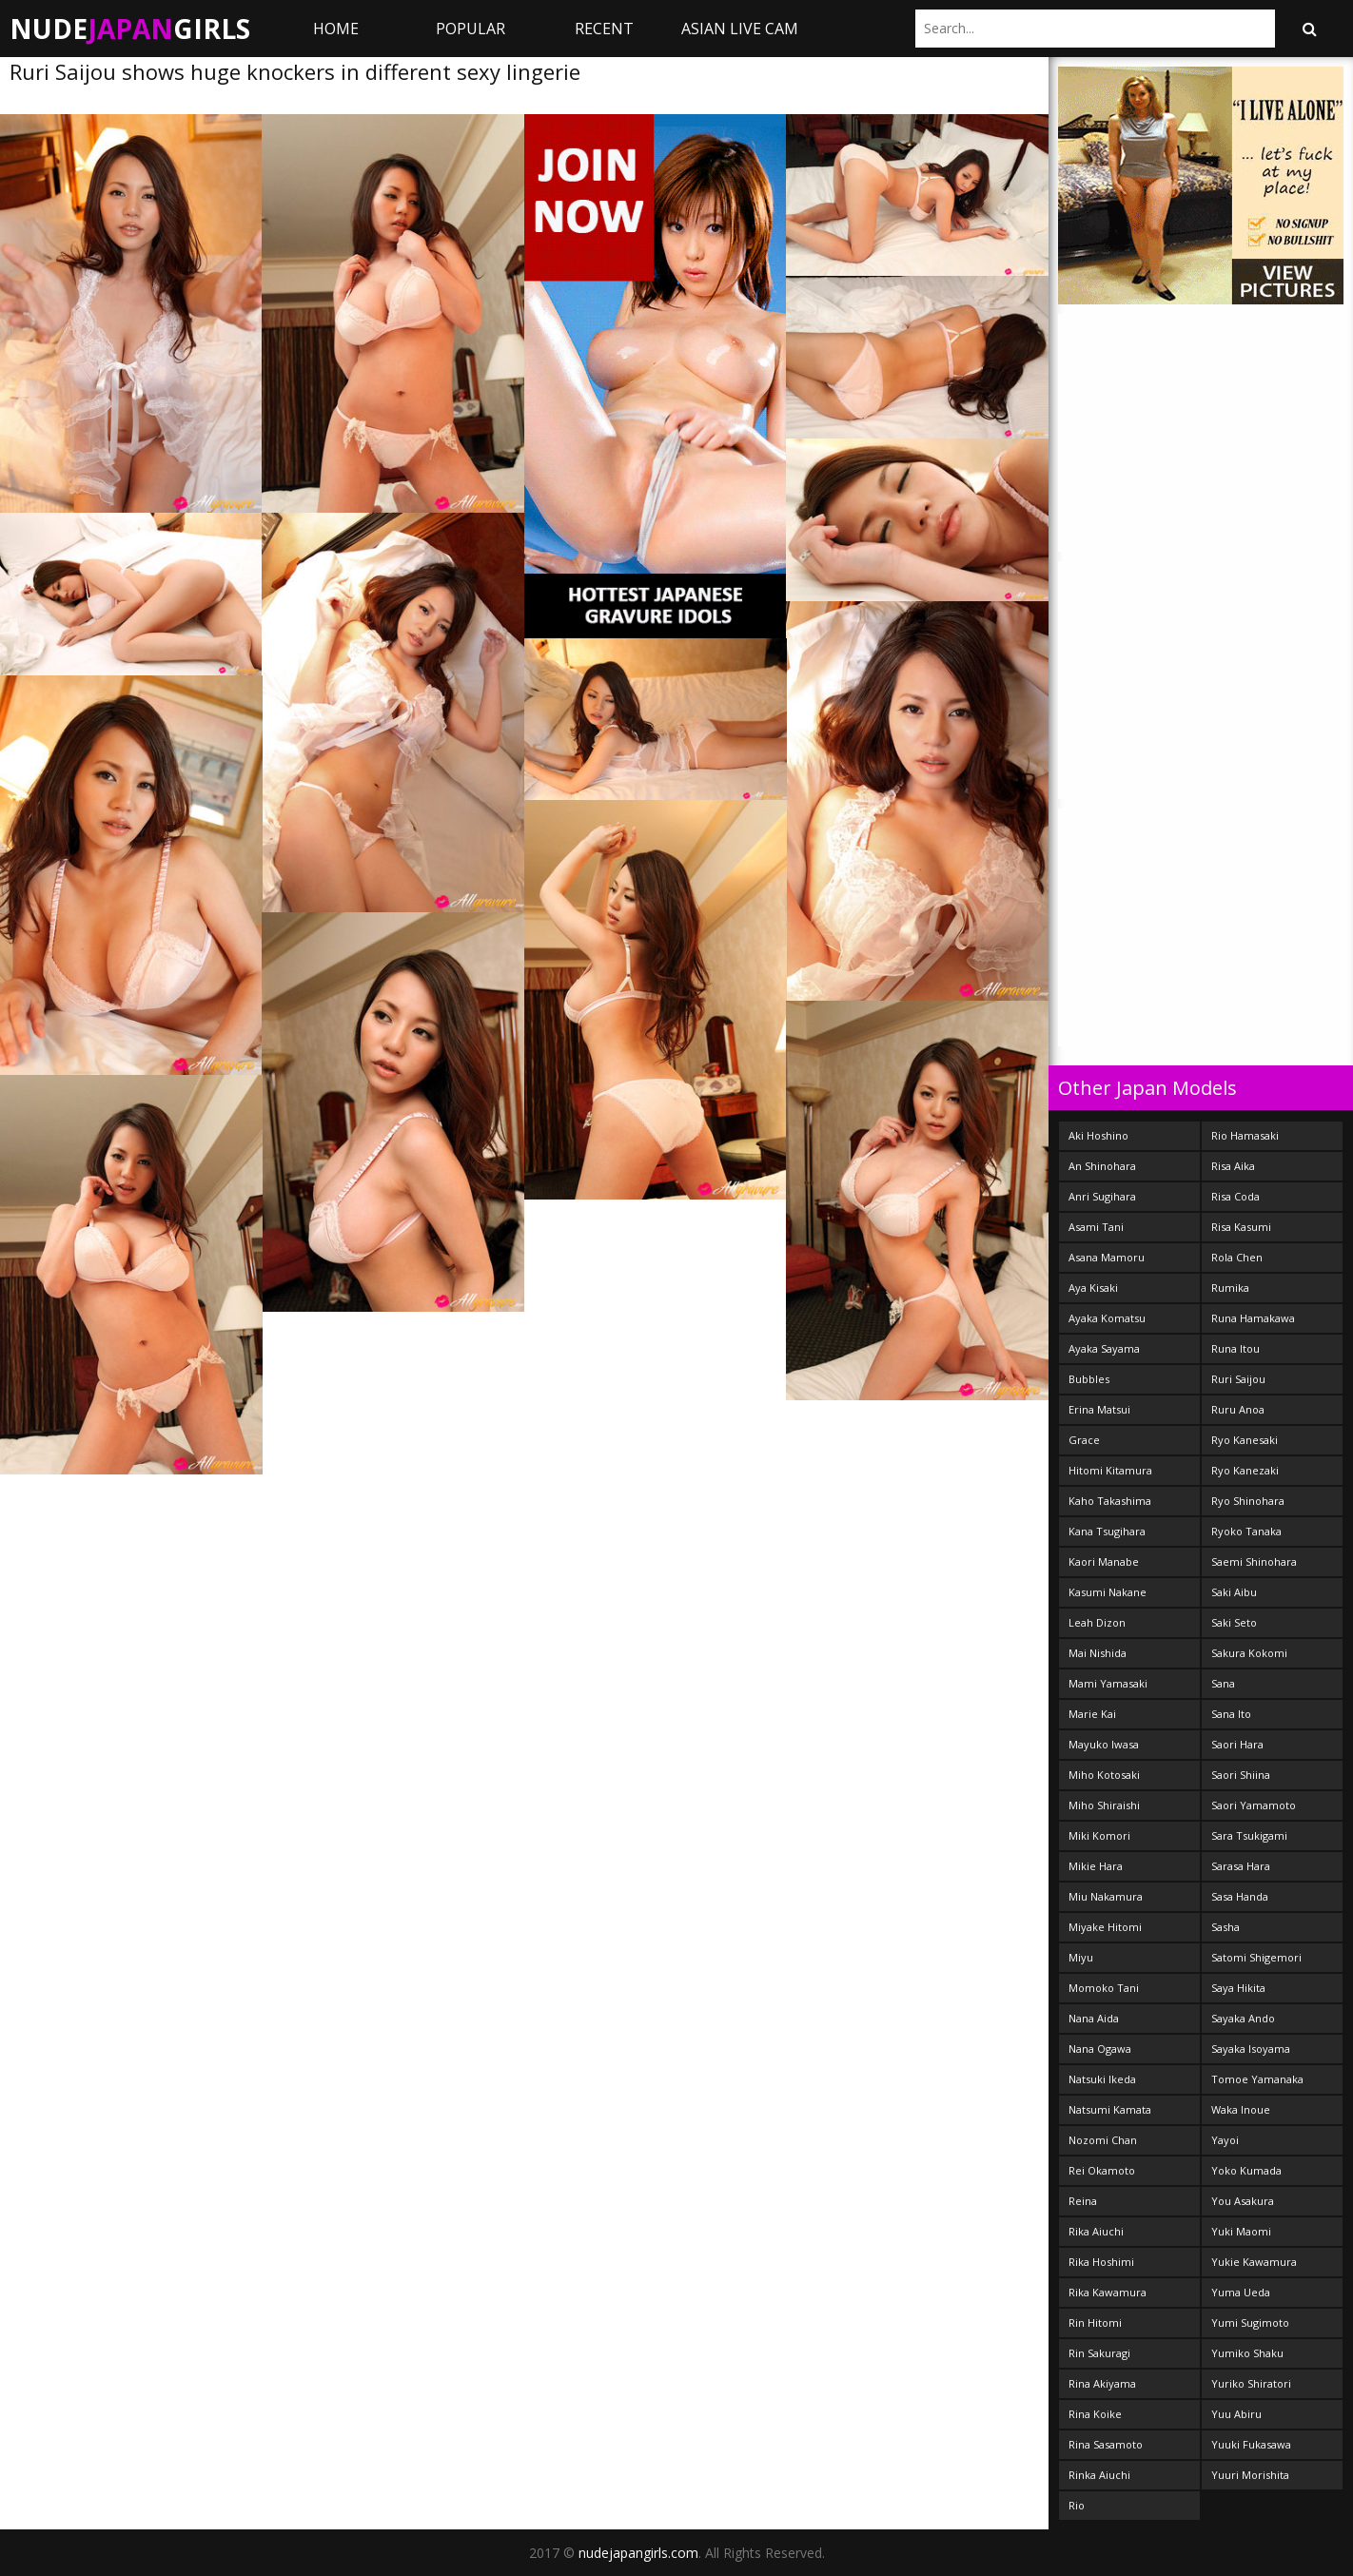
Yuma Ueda (1240, 2292)
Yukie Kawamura (1254, 2261)
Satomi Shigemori (1256, 1957)
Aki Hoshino (1098, 1135)
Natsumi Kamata (1110, 2109)
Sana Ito (1231, 1714)
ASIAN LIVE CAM (739, 28)
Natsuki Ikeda (1102, 2079)
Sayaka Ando (1243, 2018)
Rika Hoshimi (1101, 2261)
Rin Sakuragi (1099, 2353)
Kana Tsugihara (1107, 1531)
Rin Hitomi (1095, 2322)
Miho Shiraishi (1104, 1805)
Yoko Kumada (1246, 2170)
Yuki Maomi (1241, 2231)
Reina (1083, 2201)
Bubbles (1089, 1379)
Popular (470, 28)
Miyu (1081, 1957)
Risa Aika (1233, 1166)
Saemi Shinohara (1254, 1561)
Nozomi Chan (1103, 2140)
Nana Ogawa (1100, 2048)
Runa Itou (1235, 1348)
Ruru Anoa (1238, 1409)
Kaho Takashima (1110, 1500)
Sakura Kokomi (1249, 1653)
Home (336, 28)
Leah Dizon (1097, 1622)
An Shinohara (1102, 1166)
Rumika (1230, 1287)
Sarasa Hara (1240, 1866)
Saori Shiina (1240, 1774)
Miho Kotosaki (1104, 1774)
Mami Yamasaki (1108, 1683)
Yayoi (1225, 2140)
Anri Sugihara (1102, 1196)
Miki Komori (1099, 1835)
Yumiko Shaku (1247, 2353)
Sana (1223, 1683)
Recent (604, 28)
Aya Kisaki (1093, 1287)
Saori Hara (1237, 1744)
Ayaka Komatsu (1107, 1318)
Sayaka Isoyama (1250, 2048)
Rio (1077, 2505)
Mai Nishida (1098, 1653)
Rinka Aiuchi (1099, 2475)
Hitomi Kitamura (1110, 1470)
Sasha (1225, 1927)
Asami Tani (1096, 1227)
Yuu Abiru (1236, 2414)
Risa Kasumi (1241, 1227)
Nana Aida (1094, 2018)
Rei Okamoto (1102, 2170)
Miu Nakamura (1106, 1896)
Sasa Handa (1239, 1896)
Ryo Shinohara (1247, 1500)
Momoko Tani (1104, 1988)
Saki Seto (1234, 1622)
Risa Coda (1235, 1196)
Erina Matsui (1099, 1409)
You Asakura (1242, 2201)
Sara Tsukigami (1249, 1835)
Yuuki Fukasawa (1251, 2444)
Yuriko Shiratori (1251, 2383)
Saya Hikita (1238, 1988)
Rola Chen (1237, 1257)
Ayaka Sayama (1104, 1348)
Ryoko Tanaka (1246, 1531)
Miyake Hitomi (1105, 1927)
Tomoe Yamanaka (1257, 2079)
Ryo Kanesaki (1244, 1440)
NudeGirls (130, 28)
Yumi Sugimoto (1250, 2322)
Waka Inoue (1240, 2109)
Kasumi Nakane (1108, 1592)
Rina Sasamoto (1106, 2444)
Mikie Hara (1096, 1866)
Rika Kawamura (1108, 2292)
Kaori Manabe (1104, 1561)
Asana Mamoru (1107, 1257)
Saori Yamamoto (1253, 1805)
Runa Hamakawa (1253, 1318)
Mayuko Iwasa (1104, 1744)
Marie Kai (1092, 1714)
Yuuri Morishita (1250, 2475)
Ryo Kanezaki (1245, 1470)
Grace (1084, 1440)
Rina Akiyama (1102, 2383)
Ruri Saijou (1238, 1379)
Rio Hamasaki (1245, 1135)
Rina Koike (1095, 2414)
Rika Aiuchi (1096, 2231)
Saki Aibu (1234, 1592)
